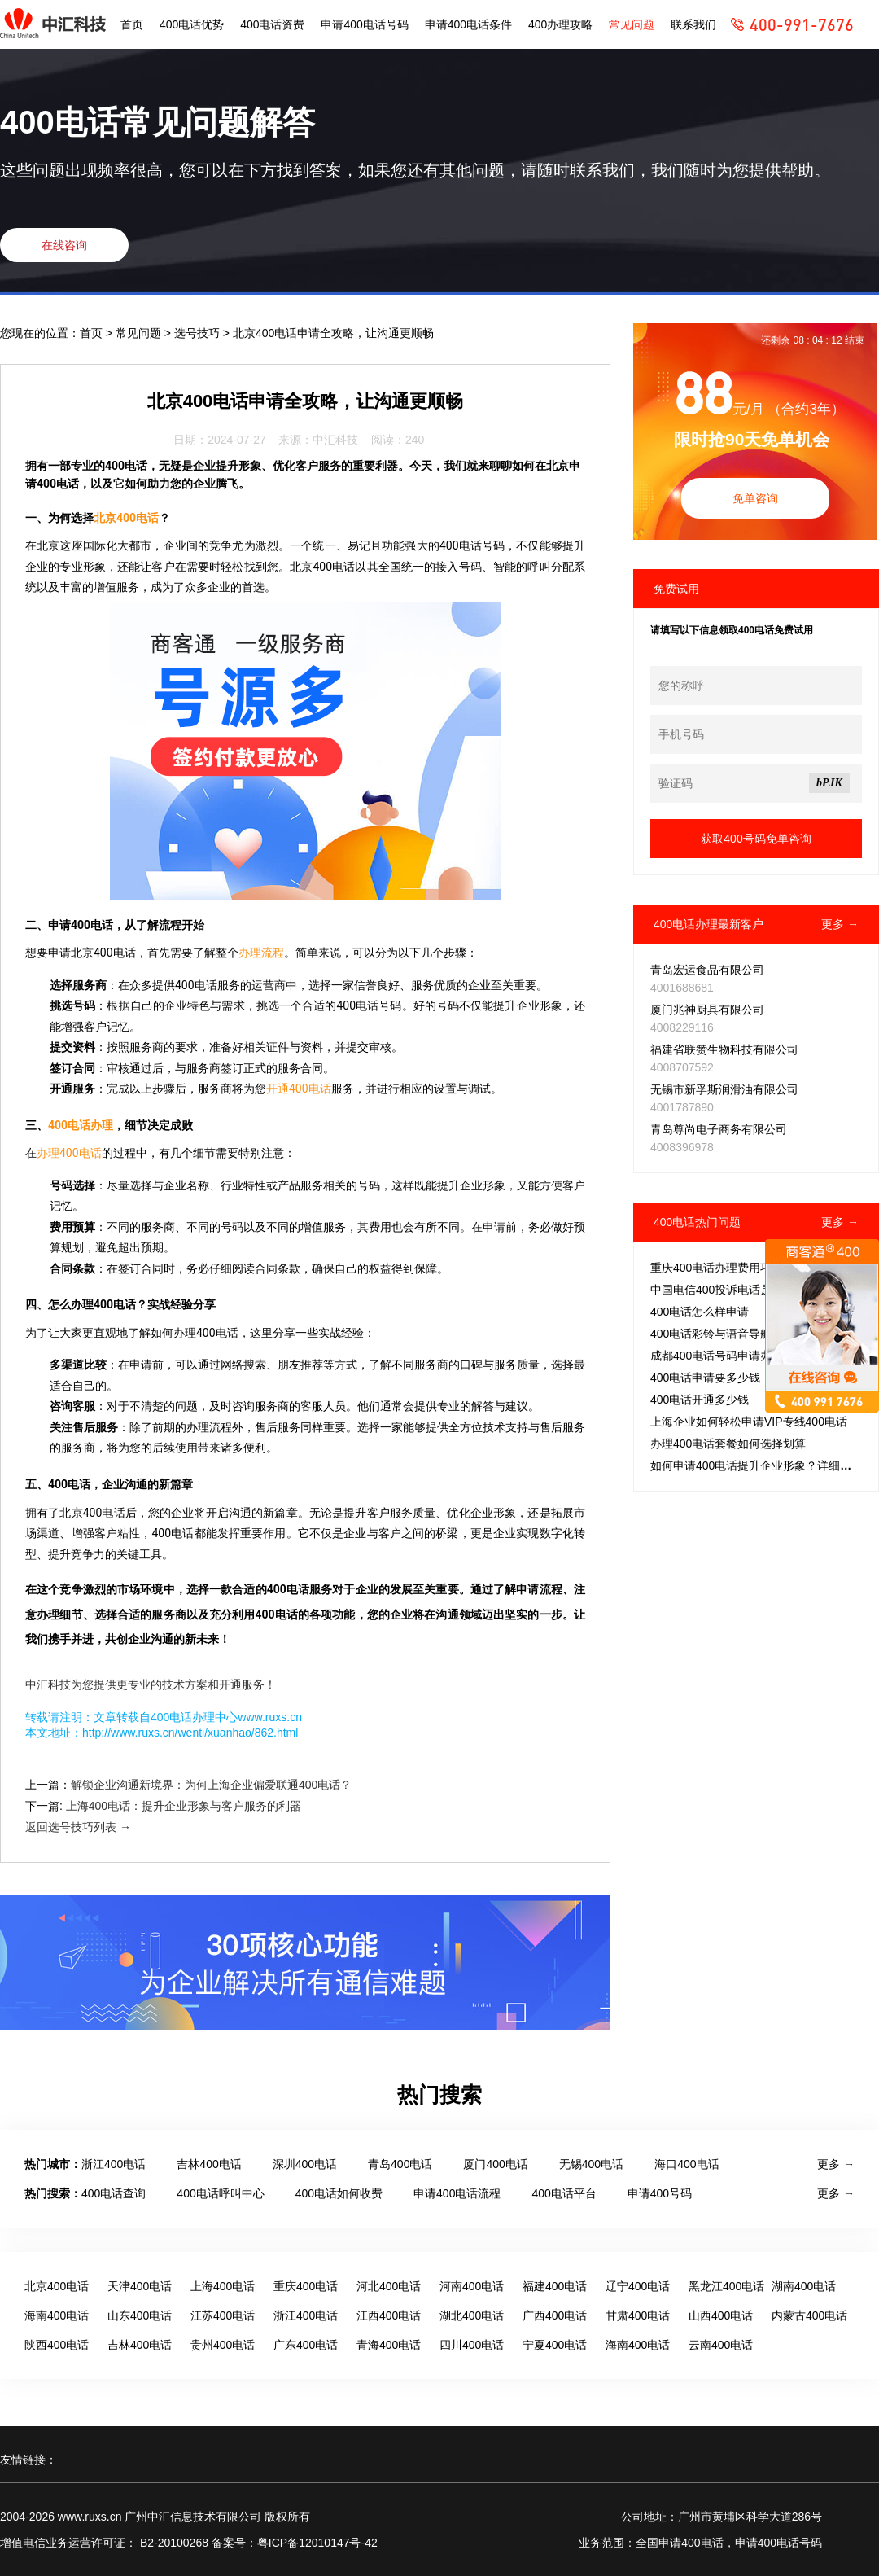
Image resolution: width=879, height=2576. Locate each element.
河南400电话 (472, 2286)
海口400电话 (686, 2164)
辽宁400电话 (638, 2286)
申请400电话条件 (468, 24)
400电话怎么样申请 (699, 1311)
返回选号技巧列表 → (78, 1826)
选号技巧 (198, 333)
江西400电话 (388, 2315)
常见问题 (631, 24)
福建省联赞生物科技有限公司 (724, 1049)
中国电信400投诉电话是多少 (722, 1289)
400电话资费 (272, 24)
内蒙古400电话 (809, 2315)
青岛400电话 (400, 2164)
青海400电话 (388, 2344)
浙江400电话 (113, 2164)
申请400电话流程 (457, 2193)
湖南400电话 (804, 2286)
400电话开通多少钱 (699, 1399)
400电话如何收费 (339, 2193)
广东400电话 (305, 2344)
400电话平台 (563, 2193)
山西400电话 (721, 2315)
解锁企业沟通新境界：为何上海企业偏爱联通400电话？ (211, 1784)
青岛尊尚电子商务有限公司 (718, 1129)
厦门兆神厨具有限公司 (707, 1009)
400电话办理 (80, 1125)
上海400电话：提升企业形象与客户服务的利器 (183, 1805)
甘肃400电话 (638, 2315)
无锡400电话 (591, 2164)
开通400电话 (298, 1088)
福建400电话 (555, 2286)
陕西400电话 (56, 2344)
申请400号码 (660, 2193)
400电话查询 (113, 2193)
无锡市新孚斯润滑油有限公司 (724, 1089)
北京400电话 (126, 517)
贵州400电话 (222, 2344)
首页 (131, 24)
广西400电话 (555, 2315)
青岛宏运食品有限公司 (707, 969)
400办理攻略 (560, 24)
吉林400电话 (209, 2164)
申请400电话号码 (364, 24)
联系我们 (693, 24)
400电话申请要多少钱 (705, 1377)
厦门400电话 (495, 2164)
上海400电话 (222, 2286)
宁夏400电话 (555, 2344)
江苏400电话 (222, 2315)
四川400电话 (472, 2344)
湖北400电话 (472, 2315)
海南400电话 (56, 2315)
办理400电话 (69, 1152)
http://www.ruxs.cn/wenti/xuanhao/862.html (190, 1732)
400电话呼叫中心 (220, 2193)
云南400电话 (721, 2344)
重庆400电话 (305, 2286)
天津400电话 (139, 2286)
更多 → (840, 924)
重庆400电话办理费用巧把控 (722, 1267)
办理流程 (261, 952)
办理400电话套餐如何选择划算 (728, 1443)
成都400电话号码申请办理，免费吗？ (745, 1355)
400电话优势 (192, 24)
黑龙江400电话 (726, 2286)
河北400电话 (388, 2286)
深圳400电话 (305, 2164)
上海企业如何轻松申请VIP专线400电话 (748, 1421)
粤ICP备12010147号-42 (317, 2542)
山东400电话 (139, 2315)
